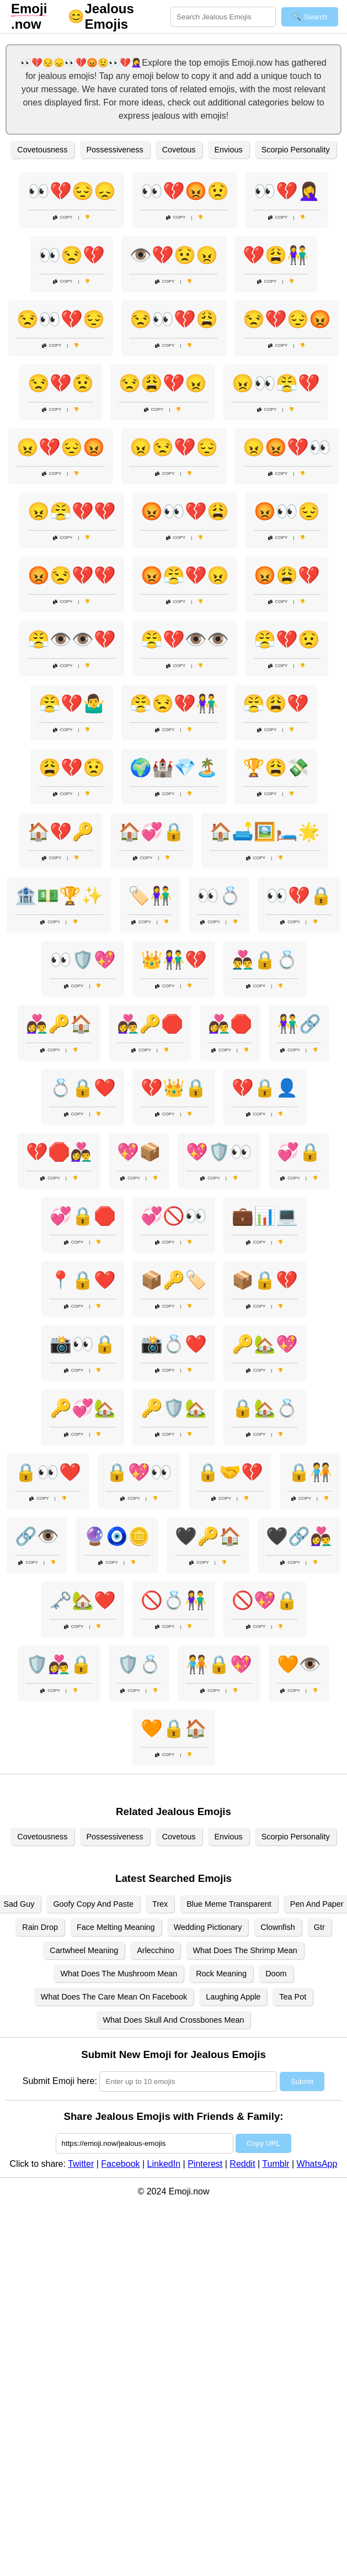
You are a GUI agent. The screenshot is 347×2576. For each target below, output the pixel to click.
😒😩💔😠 (163, 383)
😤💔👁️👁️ (185, 639)
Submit (302, 2081)
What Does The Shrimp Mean (245, 1950)
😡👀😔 (287, 511)
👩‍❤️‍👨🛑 (230, 1024)
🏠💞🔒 (152, 832)
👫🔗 (299, 1024)
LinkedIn (164, 2163)
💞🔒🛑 (83, 1216)
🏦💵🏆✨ (59, 896)
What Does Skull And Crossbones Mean (173, 2020)
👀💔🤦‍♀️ (287, 191)
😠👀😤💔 (276, 383)
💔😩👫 (276, 255)
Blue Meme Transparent (228, 1904)
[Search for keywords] (223, 17)
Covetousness (42, 149)
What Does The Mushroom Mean (118, 1973)
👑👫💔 (174, 960)
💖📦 (139, 1152)
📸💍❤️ (174, 1344)
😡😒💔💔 (72, 575)
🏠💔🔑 (61, 832)
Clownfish (277, 1927)
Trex (160, 1904)
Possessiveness (115, 149)
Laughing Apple (233, 1996)
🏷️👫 (150, 896)
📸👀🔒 (83, 1344)
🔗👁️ (37, 1536)
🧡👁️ (299, 1664)
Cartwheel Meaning (84, 1950)
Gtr (319, 1927)
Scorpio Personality (295, 149)
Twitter (81, 2163)
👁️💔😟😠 (174, 255)
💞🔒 (299, 1152)
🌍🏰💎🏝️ (174, 767)
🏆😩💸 (276, 767)
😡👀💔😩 (185, 511)
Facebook (120, 2163)
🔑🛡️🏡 (174, 1408)
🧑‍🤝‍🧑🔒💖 (219, 1664)
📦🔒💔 (265, 1280)
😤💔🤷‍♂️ (72, 703)
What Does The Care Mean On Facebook (114, 1996)
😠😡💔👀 (287, 447)
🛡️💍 (139, 1664)
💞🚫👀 (174, 1216)
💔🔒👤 (265, 1088)
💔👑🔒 (174, 1088)
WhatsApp (317, 2163)
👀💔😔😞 (72, 191)
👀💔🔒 (299, 896)
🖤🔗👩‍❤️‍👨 (299, 1536)
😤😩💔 (276, 703)
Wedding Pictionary (208, 1927)
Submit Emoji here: (60, 2081)
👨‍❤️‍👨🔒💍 (265, 960)
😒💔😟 (61, 383)
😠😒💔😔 (174, 447)
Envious (229, 149)
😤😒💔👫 (174, 703)
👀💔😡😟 (185, 191)
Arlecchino (155, 1950)
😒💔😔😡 (287, 319)
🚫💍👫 (174, 1600)
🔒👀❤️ (48, 1472)
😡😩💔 (287, 575)
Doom (275, 1973)
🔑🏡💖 (265, 1344)
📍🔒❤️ (83, 1280)
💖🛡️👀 (219, 1152)
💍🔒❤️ (83, 1088)
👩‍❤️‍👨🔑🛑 (150, 1024)
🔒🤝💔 (230, 1472)
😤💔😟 (287, 639)
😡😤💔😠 (185, 575)
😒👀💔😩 (174, 319)
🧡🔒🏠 (174, 1728)
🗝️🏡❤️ (83, 1600)
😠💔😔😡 (61, 447)
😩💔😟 (72, 767)
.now (29, 16)
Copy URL (263, 2143)
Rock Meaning (221, 1973)
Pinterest (205, 2163)
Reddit (242, 2163)
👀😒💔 (72, 255)
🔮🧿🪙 (117, 1536)
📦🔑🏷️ (174, 1280)
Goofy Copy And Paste (93, 1904)
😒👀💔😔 (61, 319)
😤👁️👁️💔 (72, 639)
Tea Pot (292, 1996)
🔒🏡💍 (265, 1408)
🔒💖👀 (139, 1472)
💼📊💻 (265, 1216)
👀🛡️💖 (83, 960)
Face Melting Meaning (116, 1927)
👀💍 (219, 896)
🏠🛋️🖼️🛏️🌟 (265, 832)
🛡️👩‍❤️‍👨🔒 (59, 1664)
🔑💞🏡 (83, 1408)
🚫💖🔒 (265, 1600)
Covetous (179, 149)
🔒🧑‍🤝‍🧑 (310, 1472)
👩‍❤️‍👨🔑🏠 (59, 1024)
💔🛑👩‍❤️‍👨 (59, 1152)
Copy (63, 217)
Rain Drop (40, 1927)
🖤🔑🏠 (208, 1536)
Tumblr (275, 2163)
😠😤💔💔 (72, 511)
